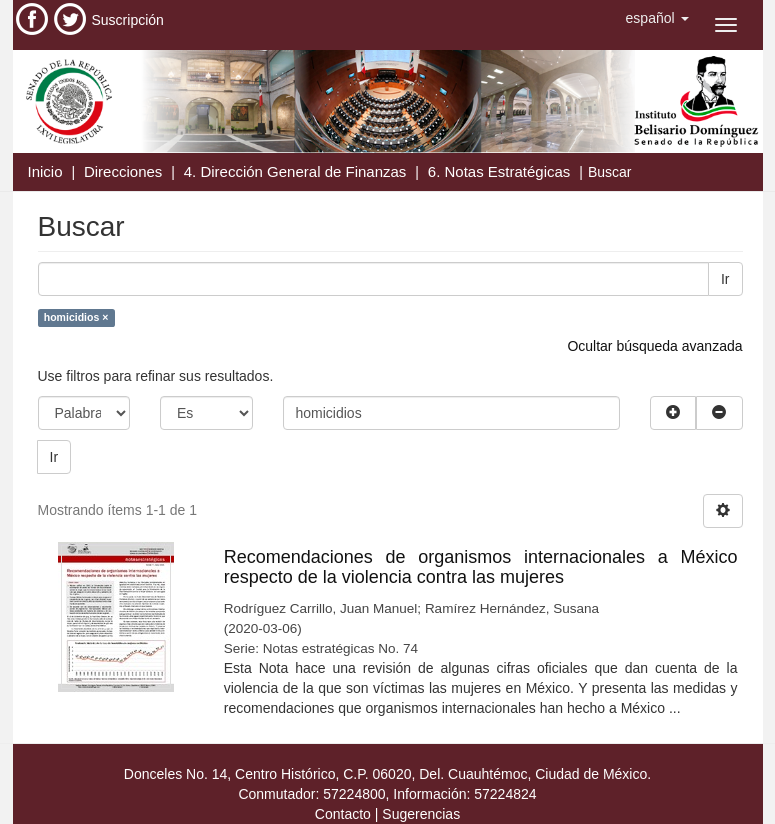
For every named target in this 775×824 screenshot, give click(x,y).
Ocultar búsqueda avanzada (654, 346)
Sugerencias (421, 814)
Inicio (45, 171)
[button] (657, 18)
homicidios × (76, 317)
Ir (725, 279)
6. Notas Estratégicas (499, 171)
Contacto (343, 814)
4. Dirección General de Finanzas (295, 171)
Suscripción (128, 20)
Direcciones (123, 171)
